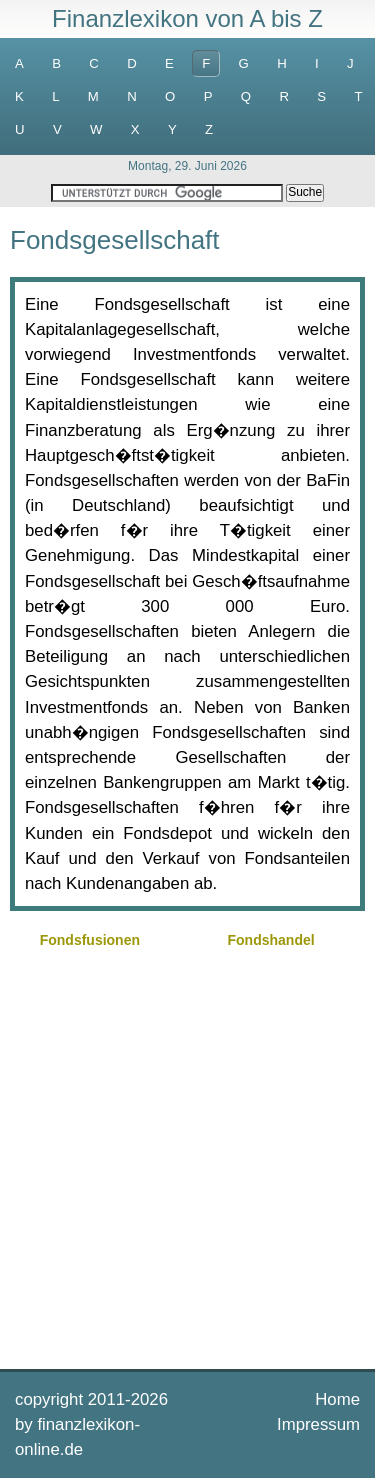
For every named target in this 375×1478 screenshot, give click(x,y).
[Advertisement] (187, 1156)
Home (337, 1399)
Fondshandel (271, 940)
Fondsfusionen (90, 940)
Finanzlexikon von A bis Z (187, 18)
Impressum (318, 1424)
